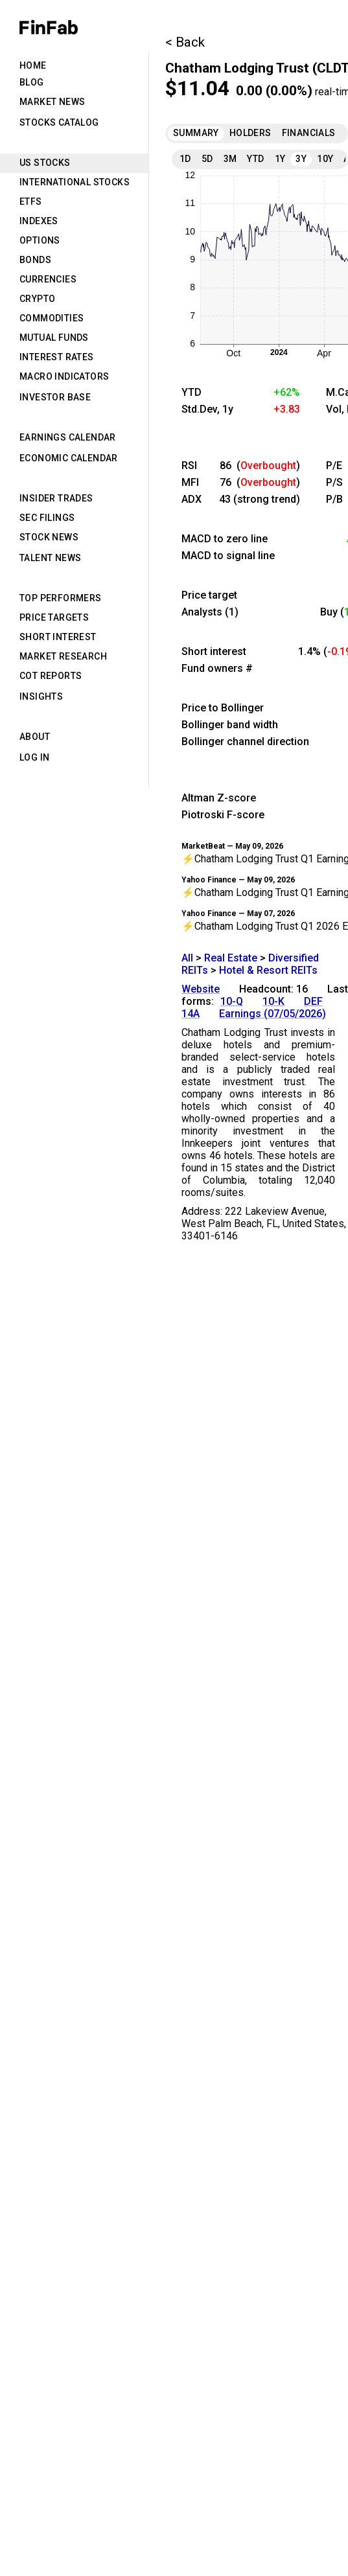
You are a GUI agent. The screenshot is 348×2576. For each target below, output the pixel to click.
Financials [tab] (309, 133)
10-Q (231, 1001)
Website (200, 989)
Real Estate (230, 958)
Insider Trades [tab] (56, 498)
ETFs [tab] (30, 201)
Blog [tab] (31, 82)
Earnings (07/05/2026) (272, 1013)
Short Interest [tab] (58, 637)
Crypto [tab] (37, 298)
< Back (185, 42)
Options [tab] (39, 240)
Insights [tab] (41, 696)
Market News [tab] (52, 102)
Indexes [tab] (38, 221)
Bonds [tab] (35, 260)
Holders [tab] (250, 133)
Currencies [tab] (47, 279)
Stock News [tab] (48, 537)
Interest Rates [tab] (56, 357)
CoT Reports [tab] (50, 676)
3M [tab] (230, 159)
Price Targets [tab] (54, 617)
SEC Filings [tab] (47, 517)
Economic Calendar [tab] (68, 458)
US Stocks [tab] (45, 162)
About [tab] (34, 736)
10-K (273, 1001)
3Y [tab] (301, 159)
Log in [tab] (34, 757)
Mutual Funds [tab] (54, 337)
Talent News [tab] (50, 558)
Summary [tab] (196, 133)
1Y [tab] (280, 159)
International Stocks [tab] (74, 182)
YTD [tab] (255, 159)
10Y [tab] (325, 159)
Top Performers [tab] (60, 598)
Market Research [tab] (63, 656)
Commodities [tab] (51, 318)
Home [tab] (33, 65)
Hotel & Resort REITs (268, 970)
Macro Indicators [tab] (64, 376)
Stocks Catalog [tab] (59, 122)
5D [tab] (207, 159)
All (187, 958)
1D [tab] (185, 159)
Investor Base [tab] (55, 397)
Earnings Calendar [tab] (67, 437)
